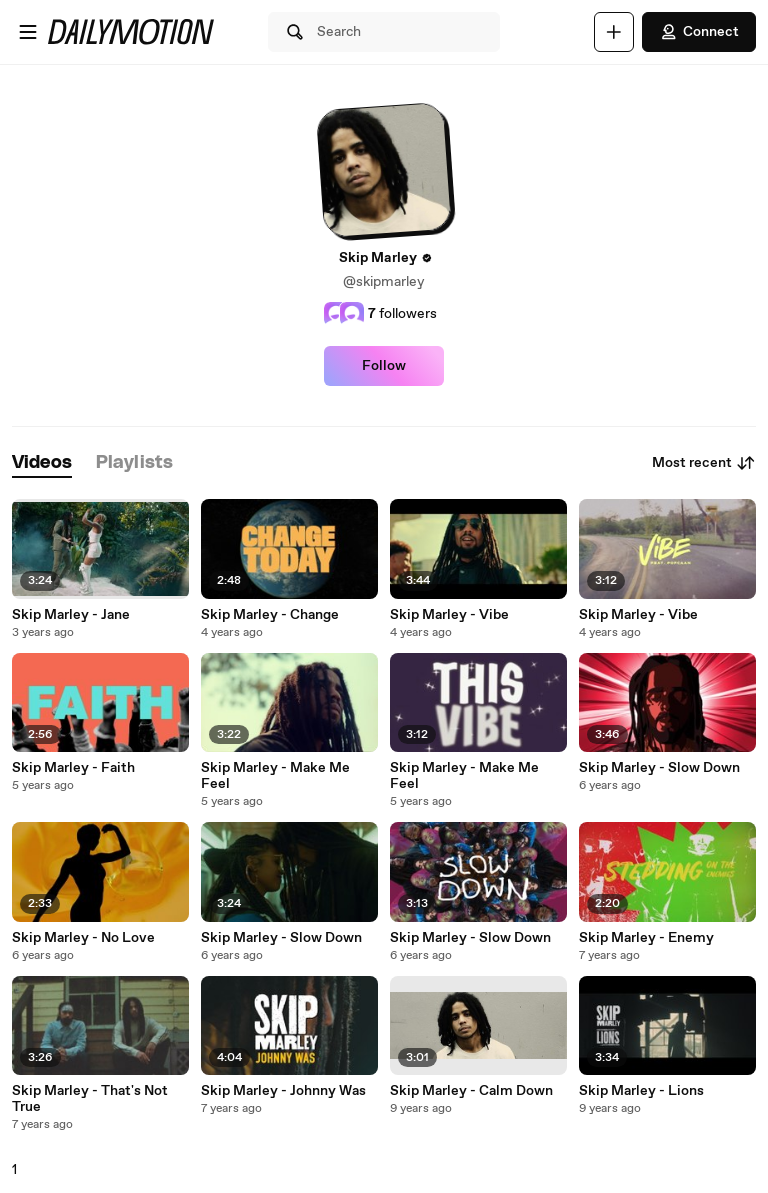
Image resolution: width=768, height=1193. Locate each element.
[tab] (42, 463)
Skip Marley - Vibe (449, 615)
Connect (699, 32)
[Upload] (614, 32)
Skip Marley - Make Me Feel (275, 776)
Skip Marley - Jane (71, 615)
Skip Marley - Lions (641, 1091)
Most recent (704, 463)
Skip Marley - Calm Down (471, 1091)
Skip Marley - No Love (83, 938)
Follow (384, 366)
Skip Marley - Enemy (646, 938)
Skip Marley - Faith (73, 768)
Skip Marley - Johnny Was (283, 1091)
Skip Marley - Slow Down (659, 768)
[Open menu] (28, 32)
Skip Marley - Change (270, 615)
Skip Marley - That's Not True (90, 1099)
